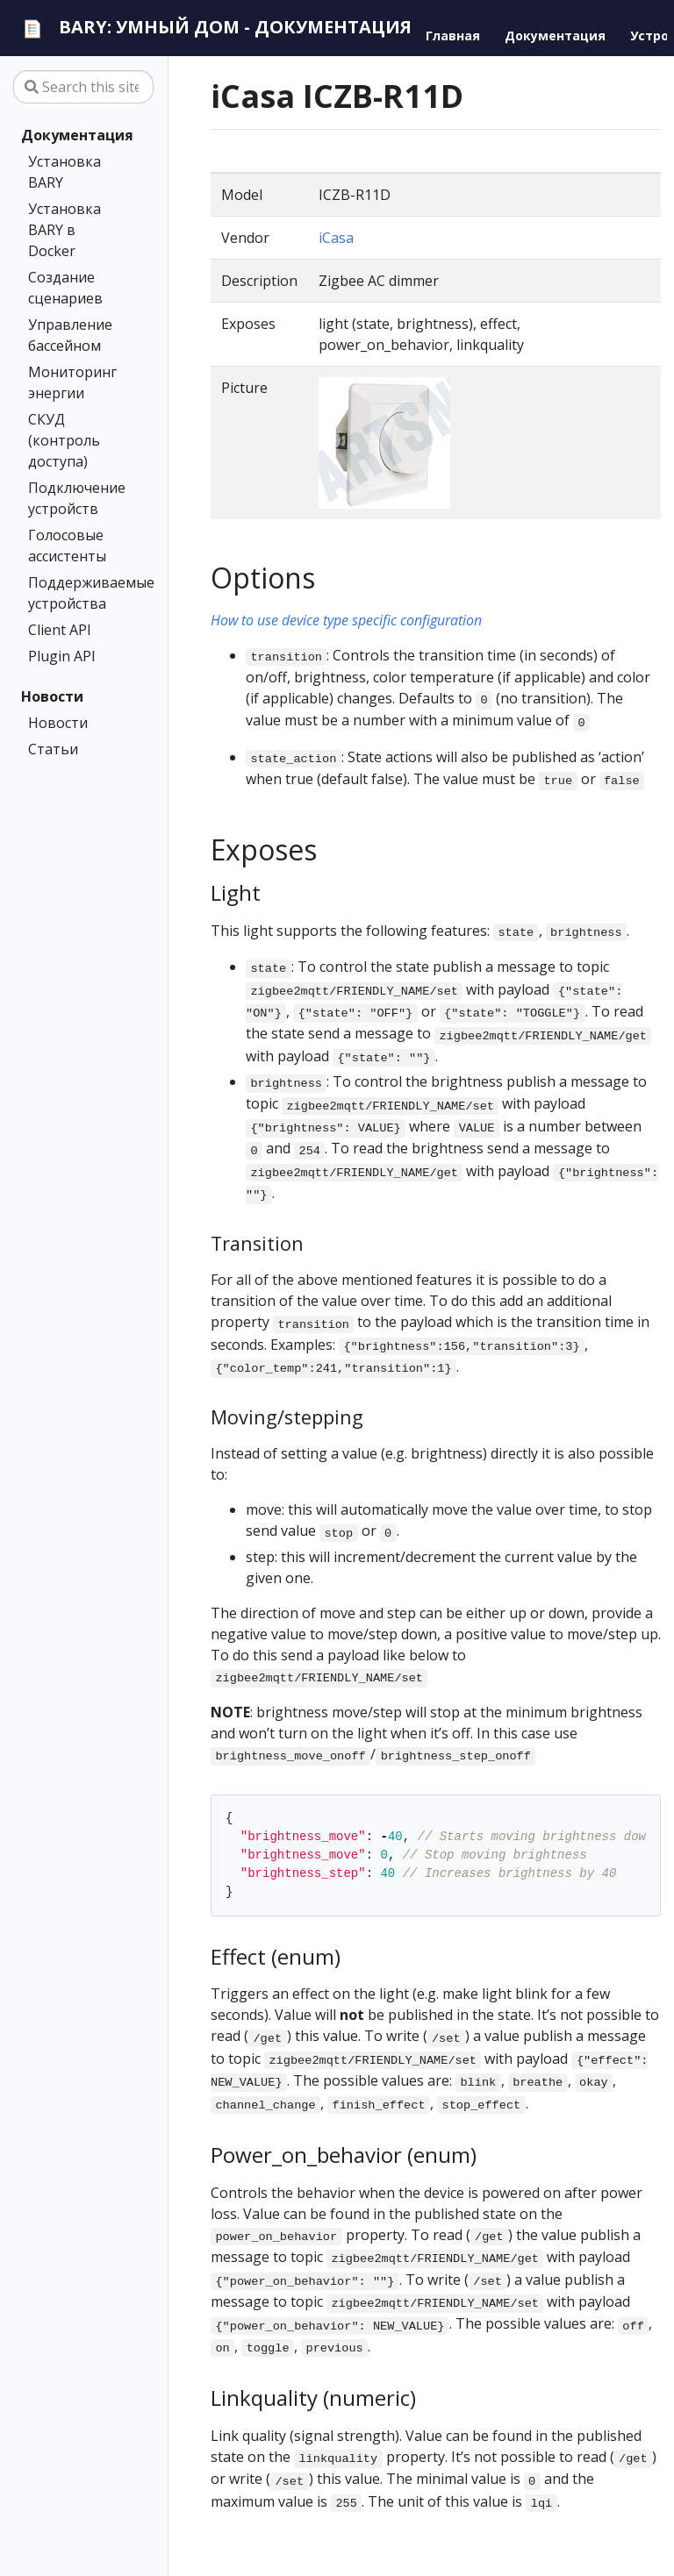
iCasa (336, 237)
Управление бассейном (70, 335)
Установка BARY (64, 172)
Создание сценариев (65, 288)
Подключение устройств (76, 498)
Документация (77, 135)
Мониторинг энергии (72, 382)
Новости (52, 696)
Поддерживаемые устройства (80, 593)
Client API (59, 629)
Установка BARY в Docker (64, 229)
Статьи (53, 749)
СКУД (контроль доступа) (64, 440)
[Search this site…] (83, 86)
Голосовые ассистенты (67, 545)
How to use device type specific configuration (346, 620)
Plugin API (62, 656)
